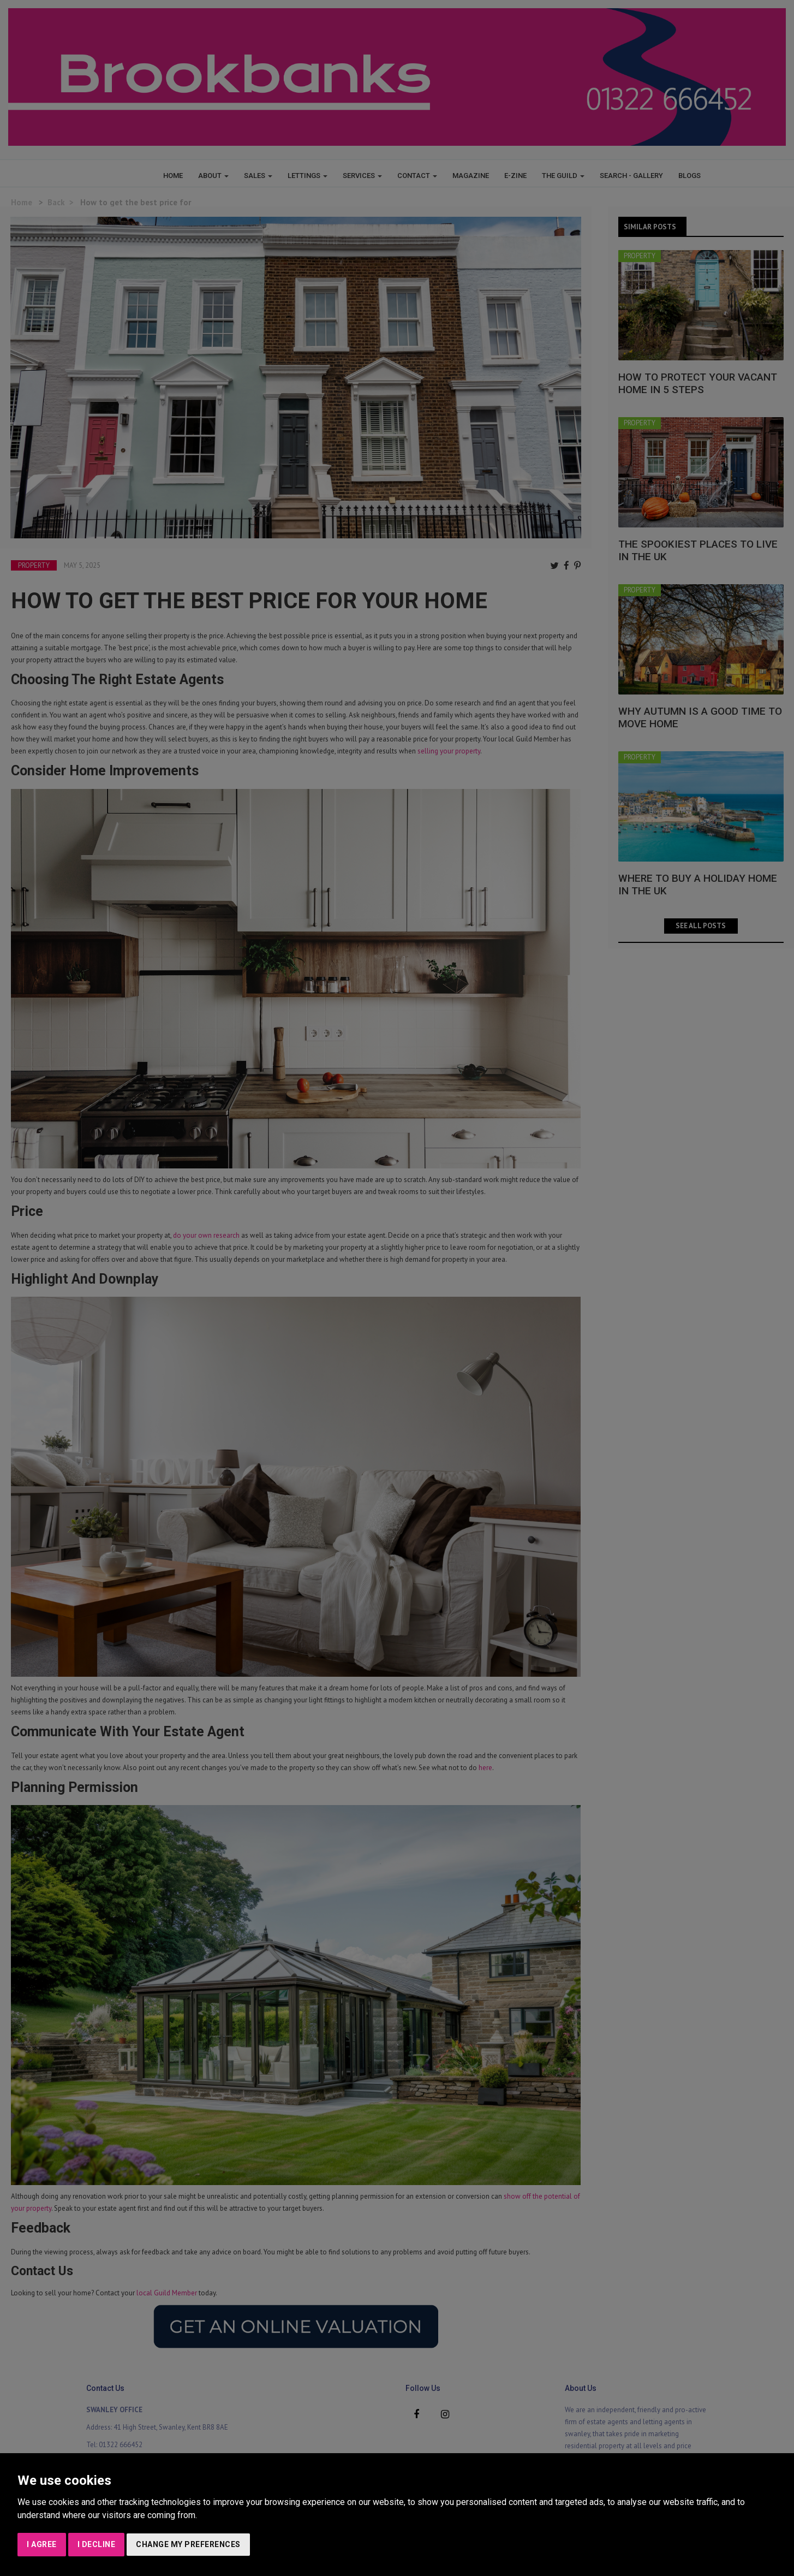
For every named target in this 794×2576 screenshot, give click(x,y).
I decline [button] (96, 2544)
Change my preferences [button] (188, 2544)
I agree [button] (42, 2544)
